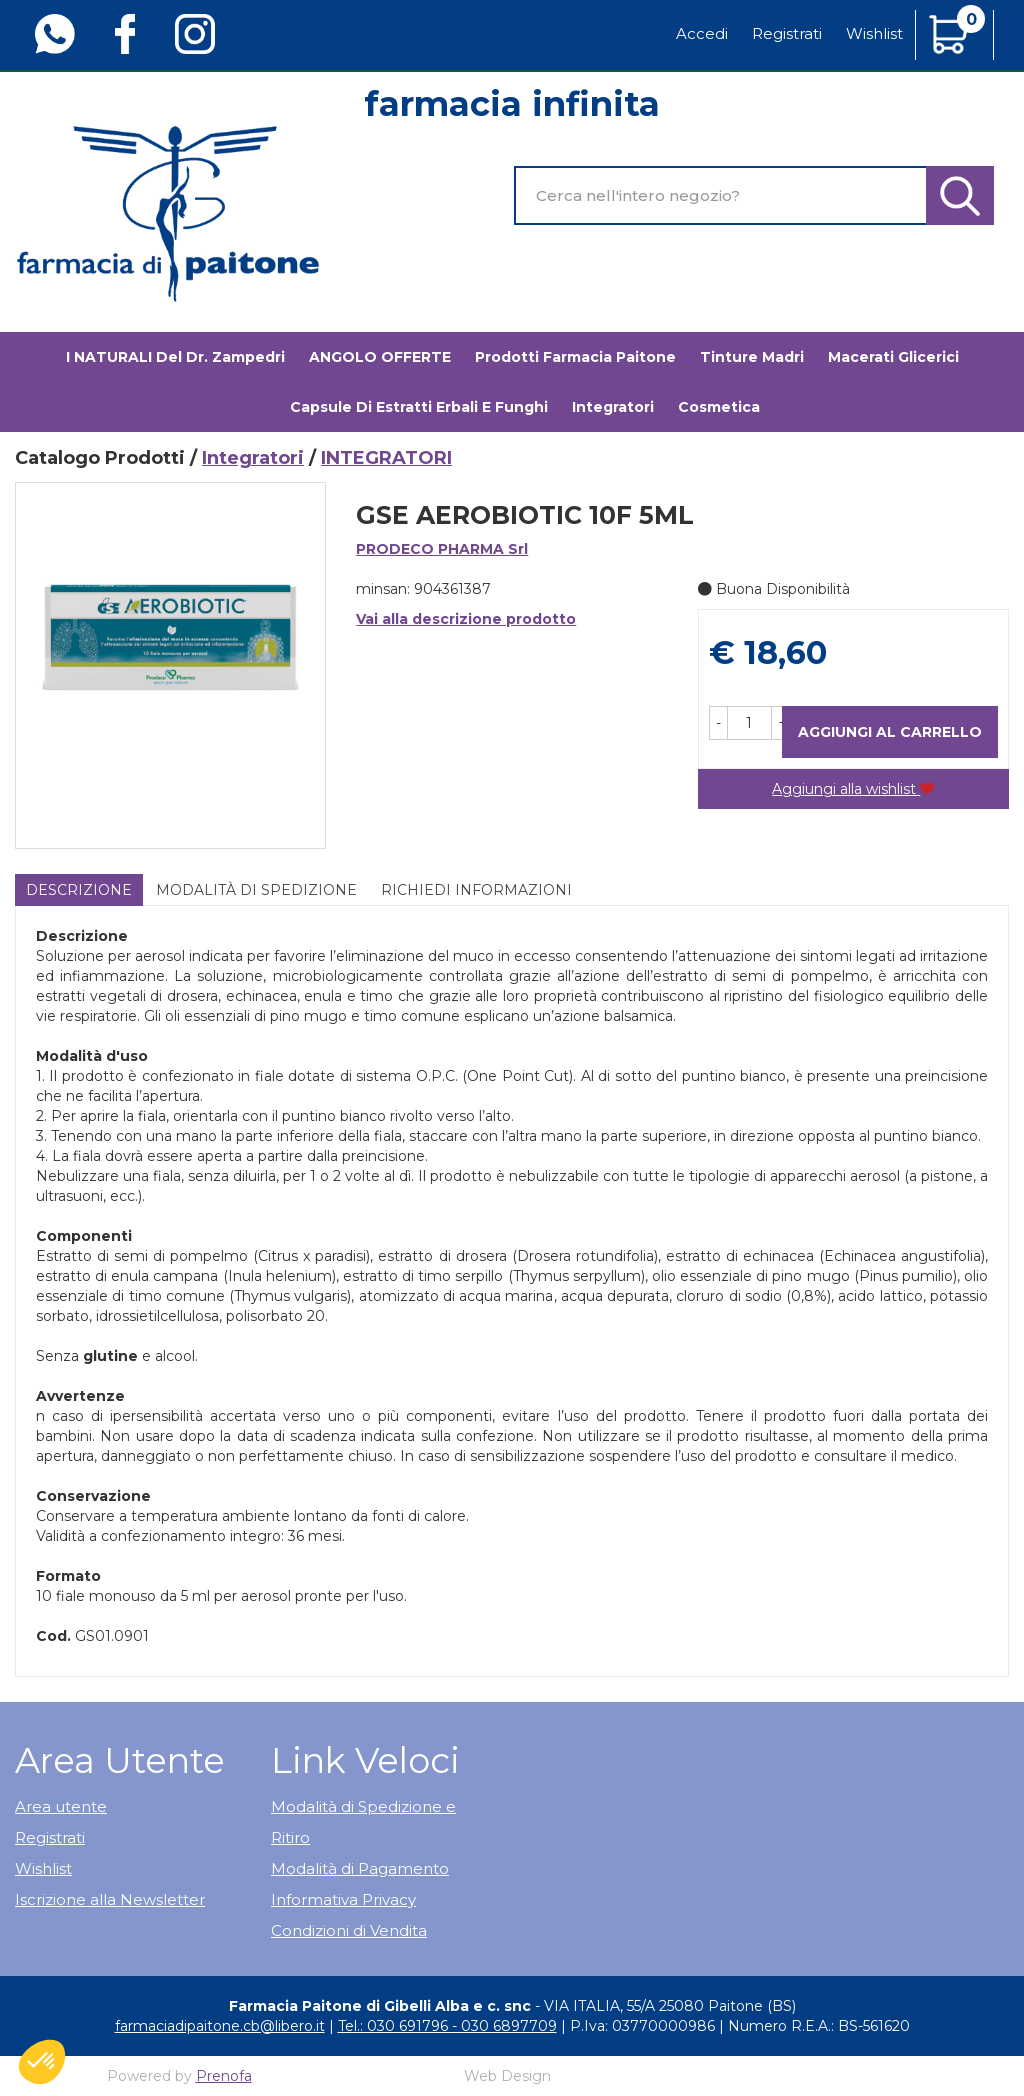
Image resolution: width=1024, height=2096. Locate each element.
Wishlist (874, 33)
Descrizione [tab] (79, 890)
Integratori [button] (613, 407)
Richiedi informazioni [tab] (476, 890)
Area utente (61, 1806)
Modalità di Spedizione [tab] (256, 890)
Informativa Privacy (343, 1899)
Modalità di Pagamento (360, 1868)
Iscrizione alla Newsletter (110, 1899)
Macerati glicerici (893, 357)
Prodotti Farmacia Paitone (575, 357)
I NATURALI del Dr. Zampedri (175, 357)
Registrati (787, 33)
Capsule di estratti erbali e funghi (419, 407)
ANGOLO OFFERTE (380, 357)
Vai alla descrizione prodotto (466, 619)
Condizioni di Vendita (349, 1930)
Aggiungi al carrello (890, 732)
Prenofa (224, 2076)
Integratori (253, 458)
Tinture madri (752, 357)
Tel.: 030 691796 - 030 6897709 (447, 2026)
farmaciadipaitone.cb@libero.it (220, 2026)
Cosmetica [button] (719, 407)
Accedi (702, 33)
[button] (718, 723)
